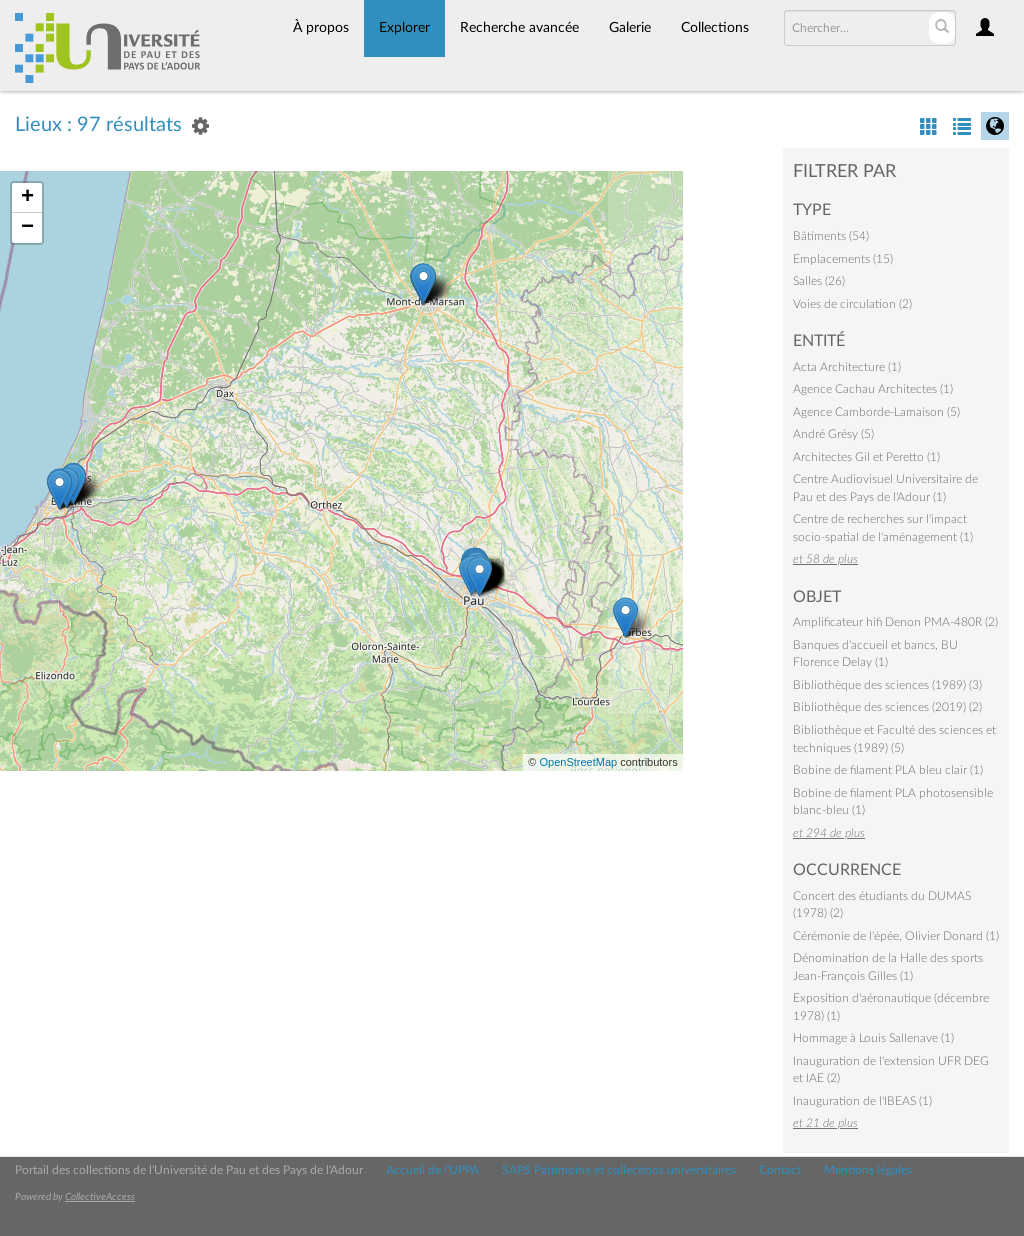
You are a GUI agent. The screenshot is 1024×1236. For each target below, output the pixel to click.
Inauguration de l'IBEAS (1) (862, 1101)
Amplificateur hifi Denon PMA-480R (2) (895, 622)
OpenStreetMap (578, 762)
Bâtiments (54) (831, 236)
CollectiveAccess (100, 1197)
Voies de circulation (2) (852, 304)
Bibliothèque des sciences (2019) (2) (887, 707)
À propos (321, 28)
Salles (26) (819, 281)
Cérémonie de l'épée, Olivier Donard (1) (896, 936)
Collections (715, 28)
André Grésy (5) (833, 434)
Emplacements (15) (843, 259)
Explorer (404, 28)
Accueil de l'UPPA (432, 1170)
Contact (780, 1170)
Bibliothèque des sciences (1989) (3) (887, 685)
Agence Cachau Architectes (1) (873, 389)
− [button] (27, 228)
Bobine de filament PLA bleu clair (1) (888, 770)
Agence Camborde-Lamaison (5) (876, 412)
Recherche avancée (519, 28)
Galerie (630, 28)
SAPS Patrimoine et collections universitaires (619, 1170)
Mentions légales (868, 1170)
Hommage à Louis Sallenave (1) (873, 1038)
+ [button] (27, 198)
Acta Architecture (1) (847, 367)
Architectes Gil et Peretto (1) (866, 457)
